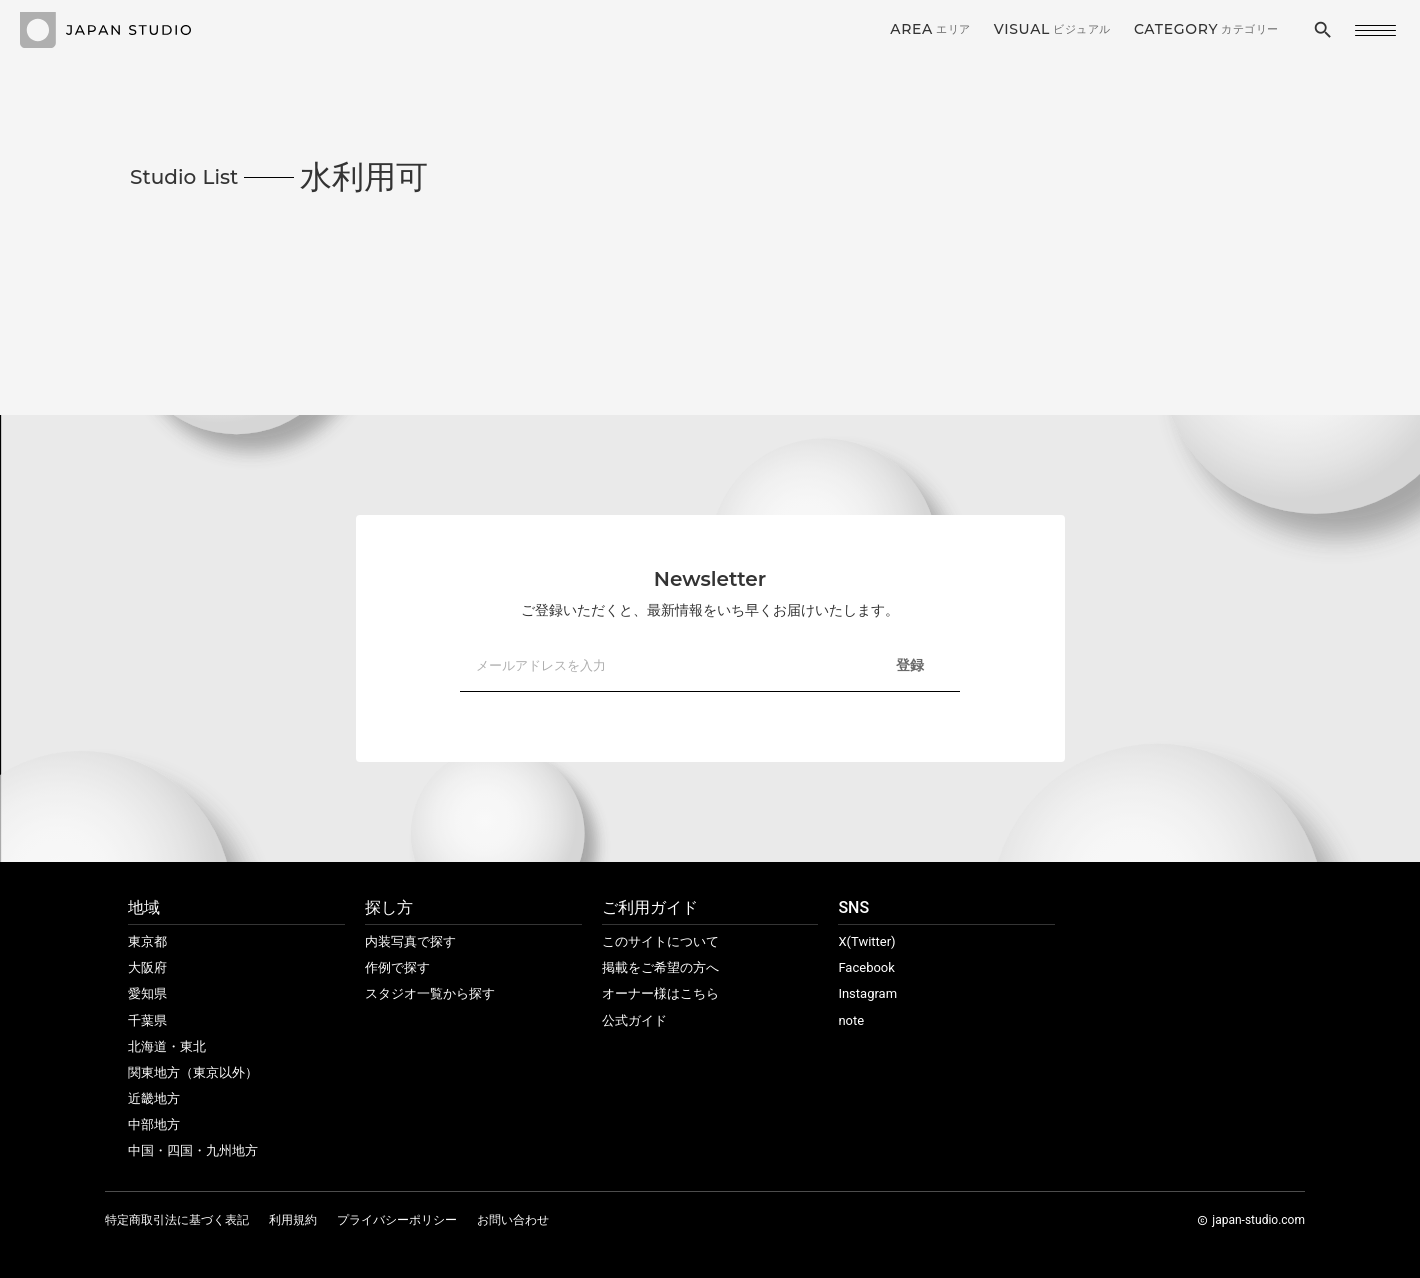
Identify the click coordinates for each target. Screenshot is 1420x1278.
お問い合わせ (513, 1220)
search (1323, 30)
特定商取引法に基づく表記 (177, 1220)
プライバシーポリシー (397, 1220)
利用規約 (293, 1220)
